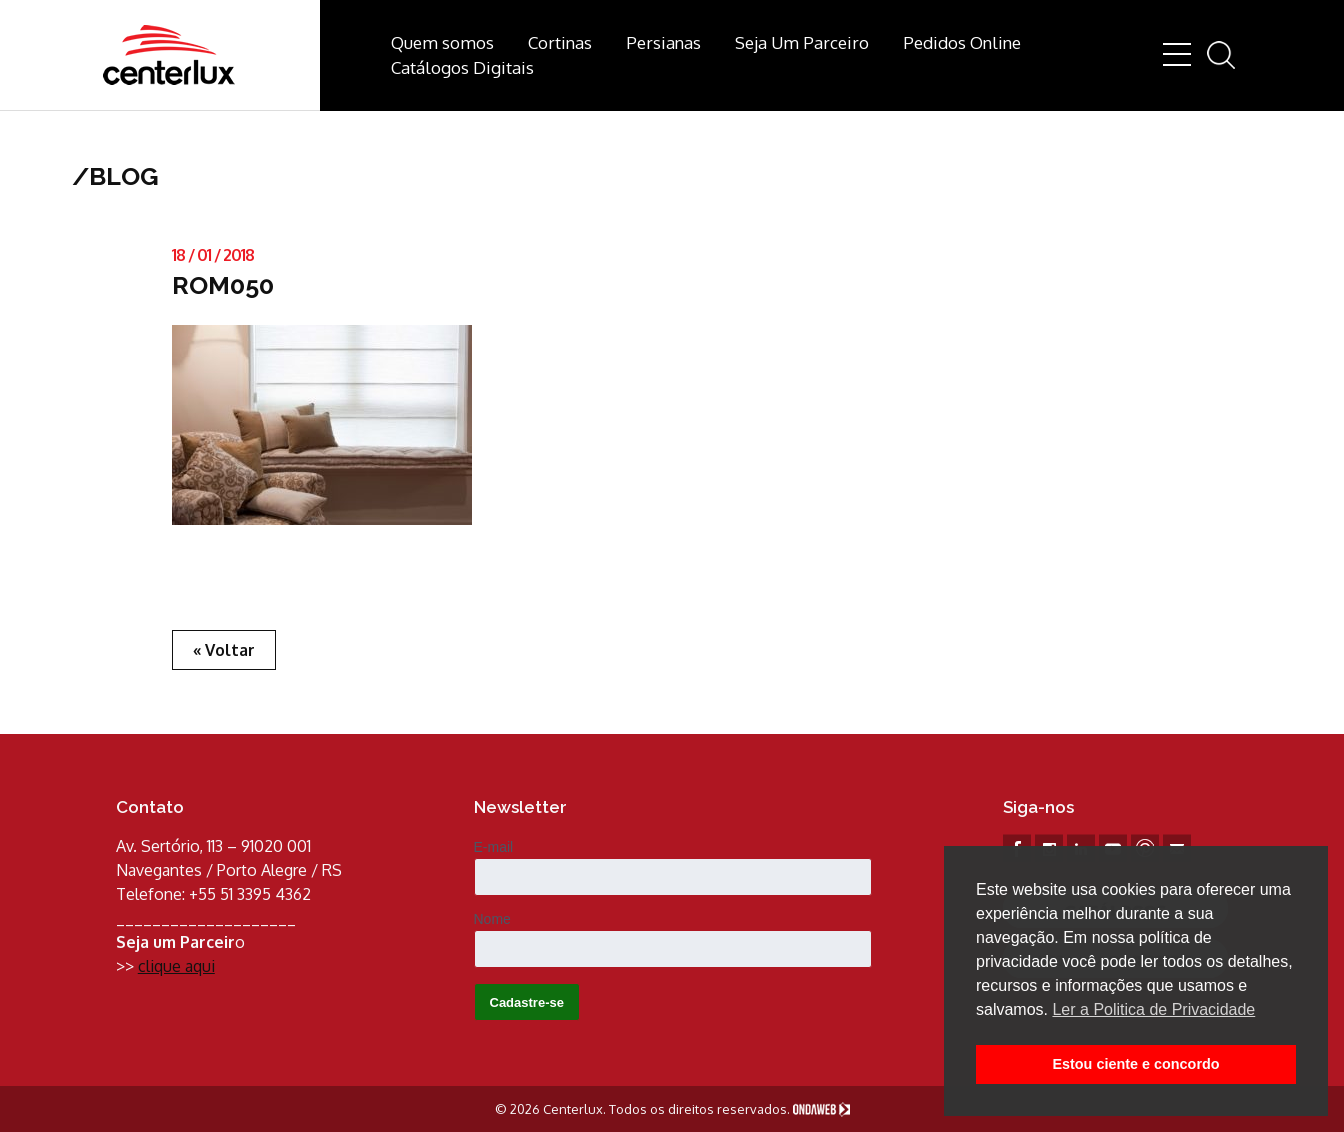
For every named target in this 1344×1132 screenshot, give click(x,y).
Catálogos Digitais (462, 67)
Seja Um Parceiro (802, 42)
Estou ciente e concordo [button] (1135, 1064)
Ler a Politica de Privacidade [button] (1153, 1009)
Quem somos (442, 42)
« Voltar (224, 650)
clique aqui (176, 966)
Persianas (663, 42)
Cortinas (560, 42)
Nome (492, 919)
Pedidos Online (962, 42)
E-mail (494, 847)
